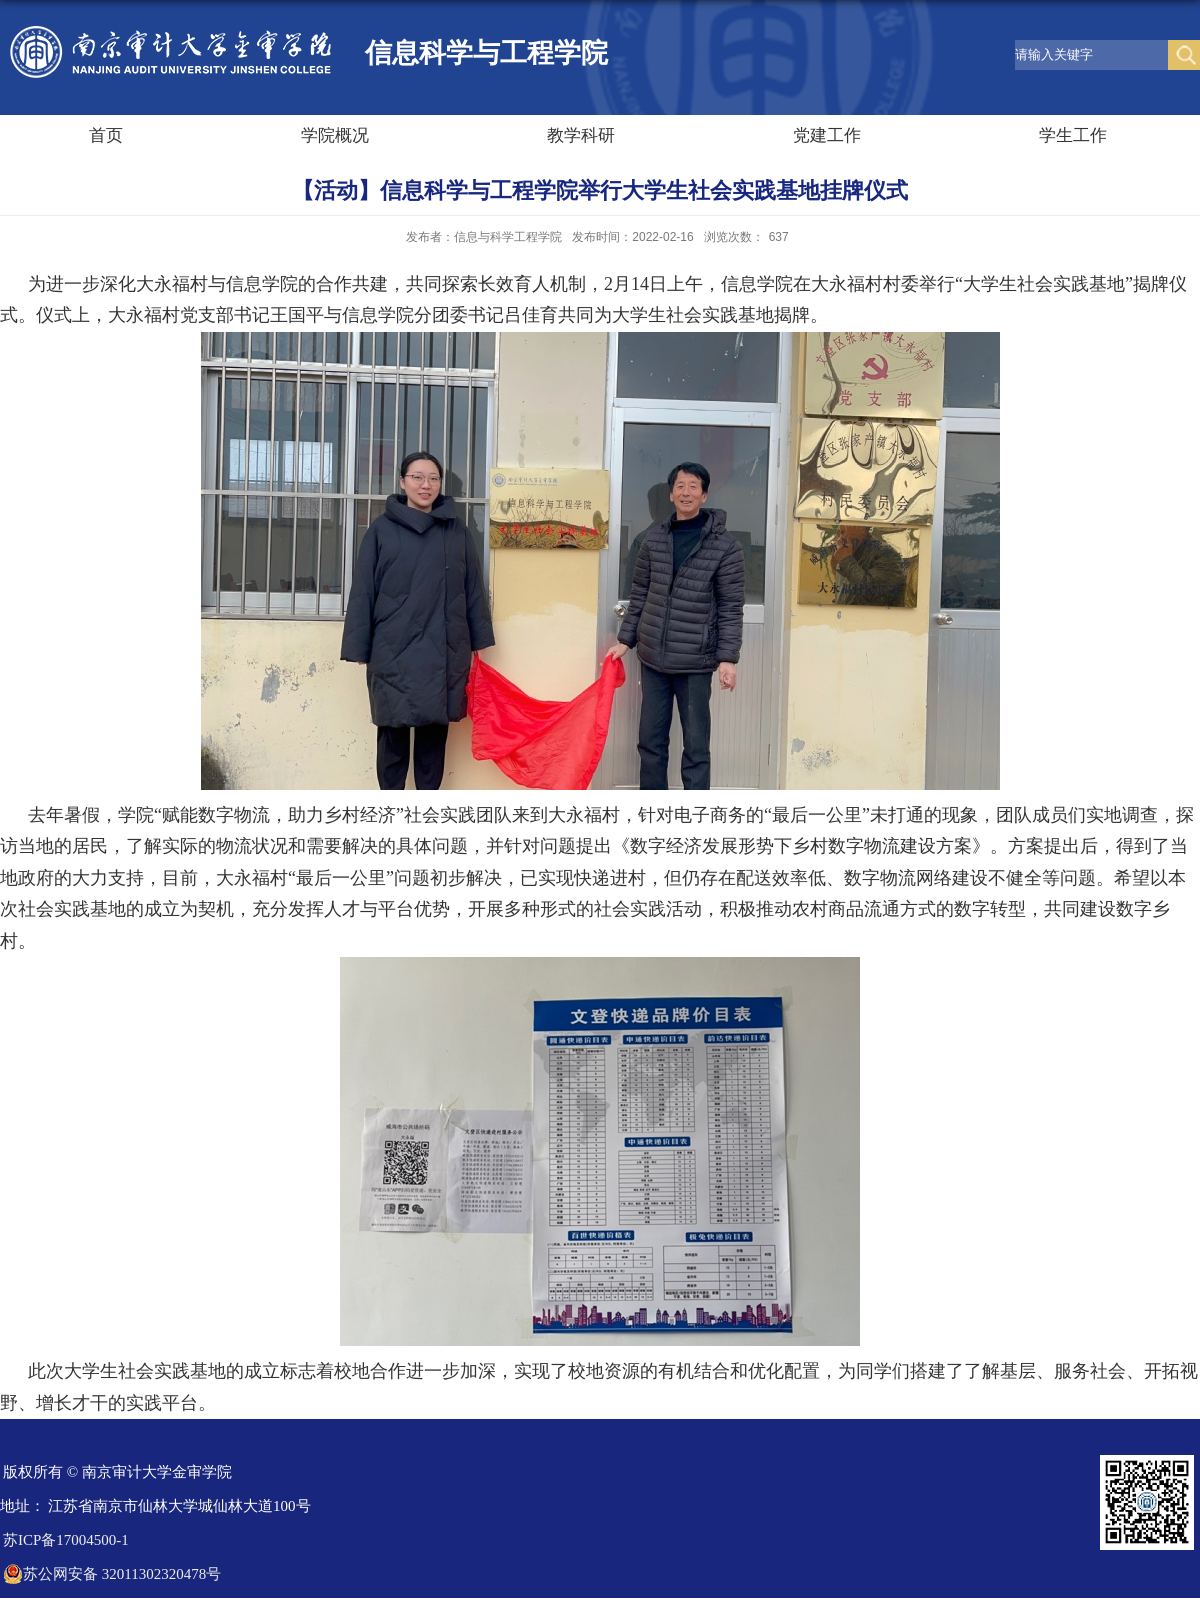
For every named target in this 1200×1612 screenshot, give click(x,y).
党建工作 (827, 135)
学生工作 (1073, 135)
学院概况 (335, 135)
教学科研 (581, 135)
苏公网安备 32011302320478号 (112, 1574)
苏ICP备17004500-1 (66, 1540)
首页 (106, 135)
